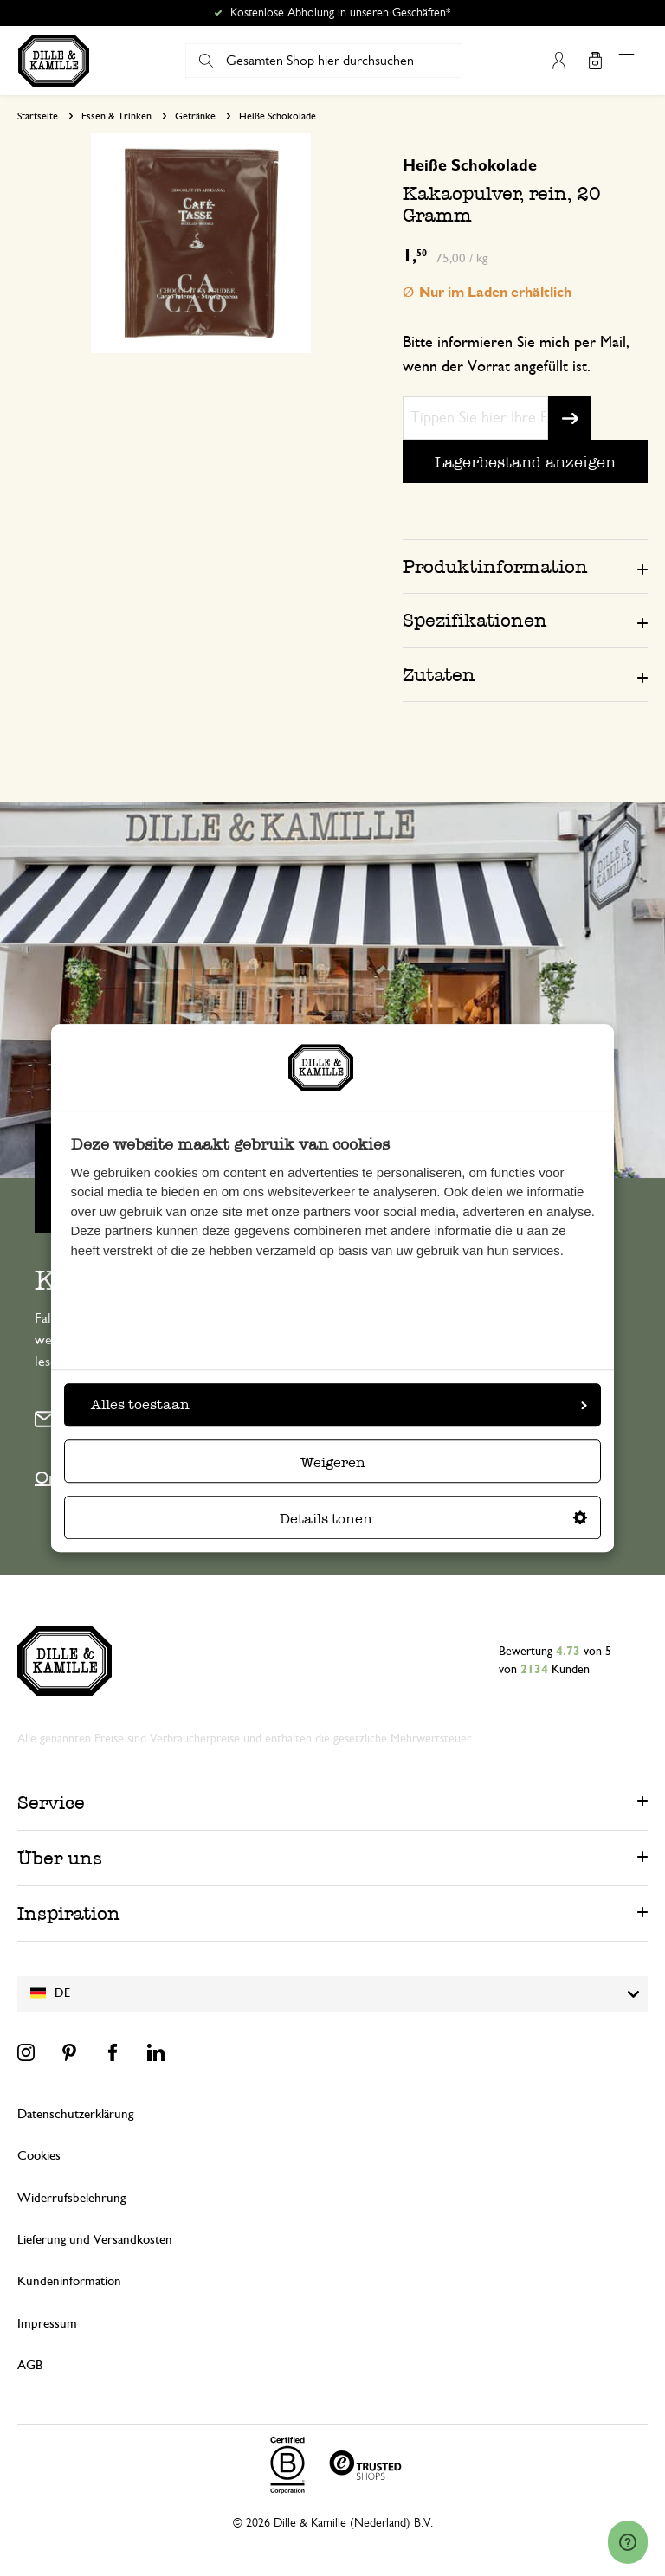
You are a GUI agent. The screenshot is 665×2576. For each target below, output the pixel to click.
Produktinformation (495, 566)
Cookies (39, 2155)
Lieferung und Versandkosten (94, 2239)
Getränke (195, 116)
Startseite (37, 116)
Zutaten (439, 675)
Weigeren (332, 1462)
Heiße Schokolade (277, 116)
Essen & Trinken (116, 116)
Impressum (47, 2323)
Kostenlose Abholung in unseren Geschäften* (340, 13)
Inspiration (68, 1913)
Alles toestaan (339, 1404)
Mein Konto (558, 60)
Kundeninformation (69, 2281)
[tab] (525, 566)
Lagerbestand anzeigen (525, 462)
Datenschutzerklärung (75, 2114)
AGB (29, 2365)
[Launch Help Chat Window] (628, 2542)
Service (51, 1802)
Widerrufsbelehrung (71, 2198)
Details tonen (433, 1518)
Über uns (59, 1858)
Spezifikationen (475, 620)
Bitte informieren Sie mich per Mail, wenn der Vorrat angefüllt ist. (516, 355)
